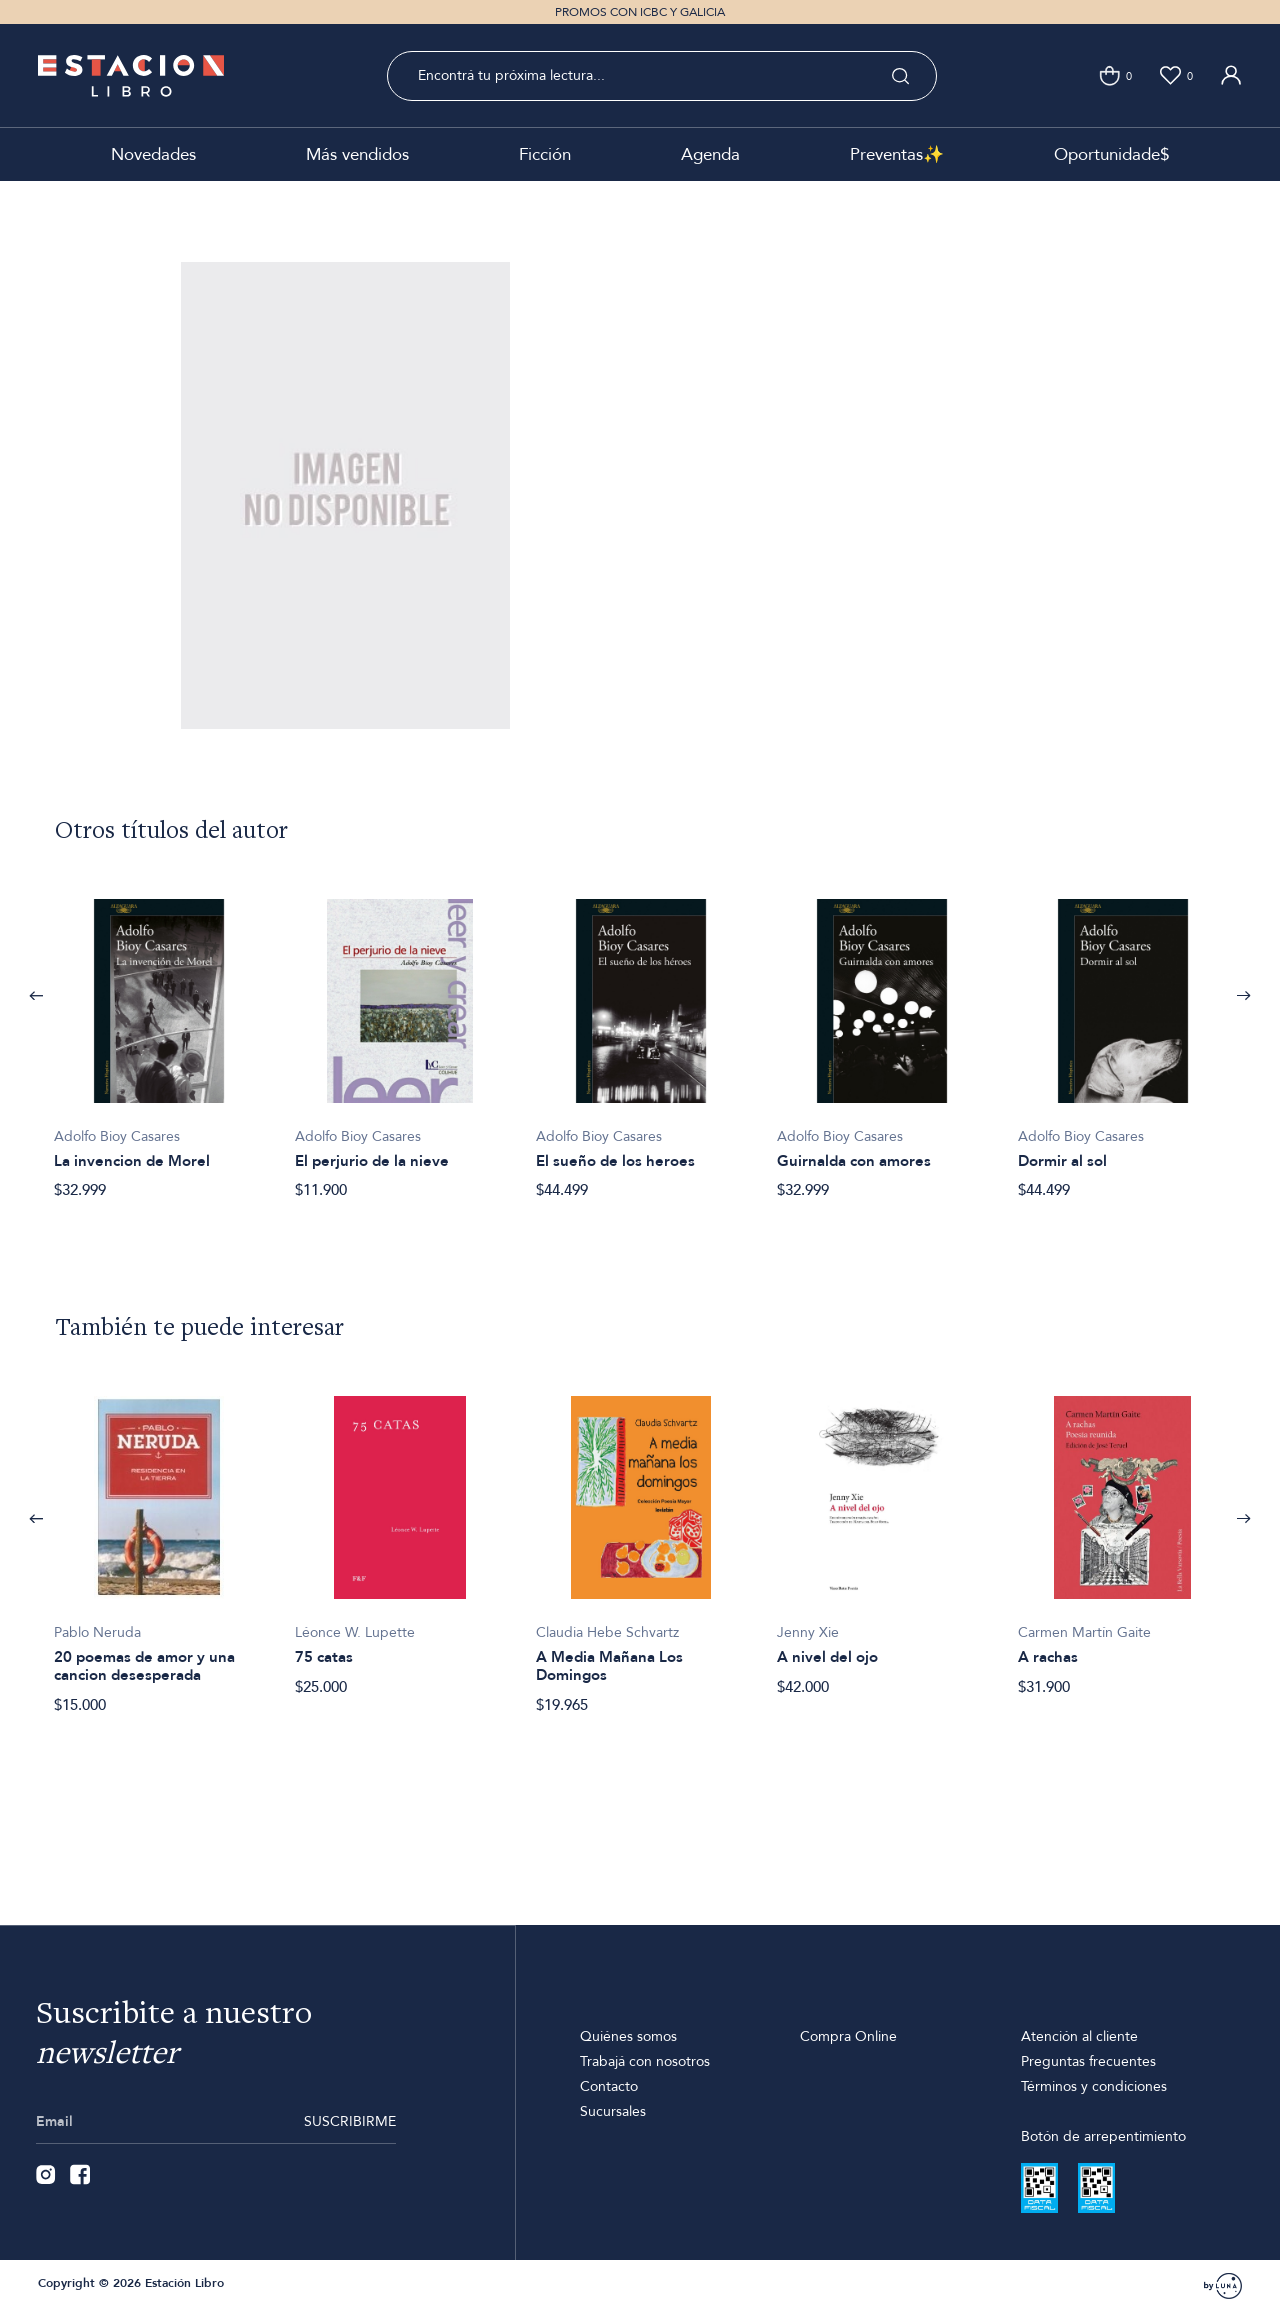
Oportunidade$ (1111, 154)
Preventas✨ (897, 154)
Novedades (153, 154)
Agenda (710, 154)
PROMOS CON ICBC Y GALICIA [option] (640, 12)
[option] (158, 1038)
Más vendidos (357, 154)
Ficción (545, 154)
